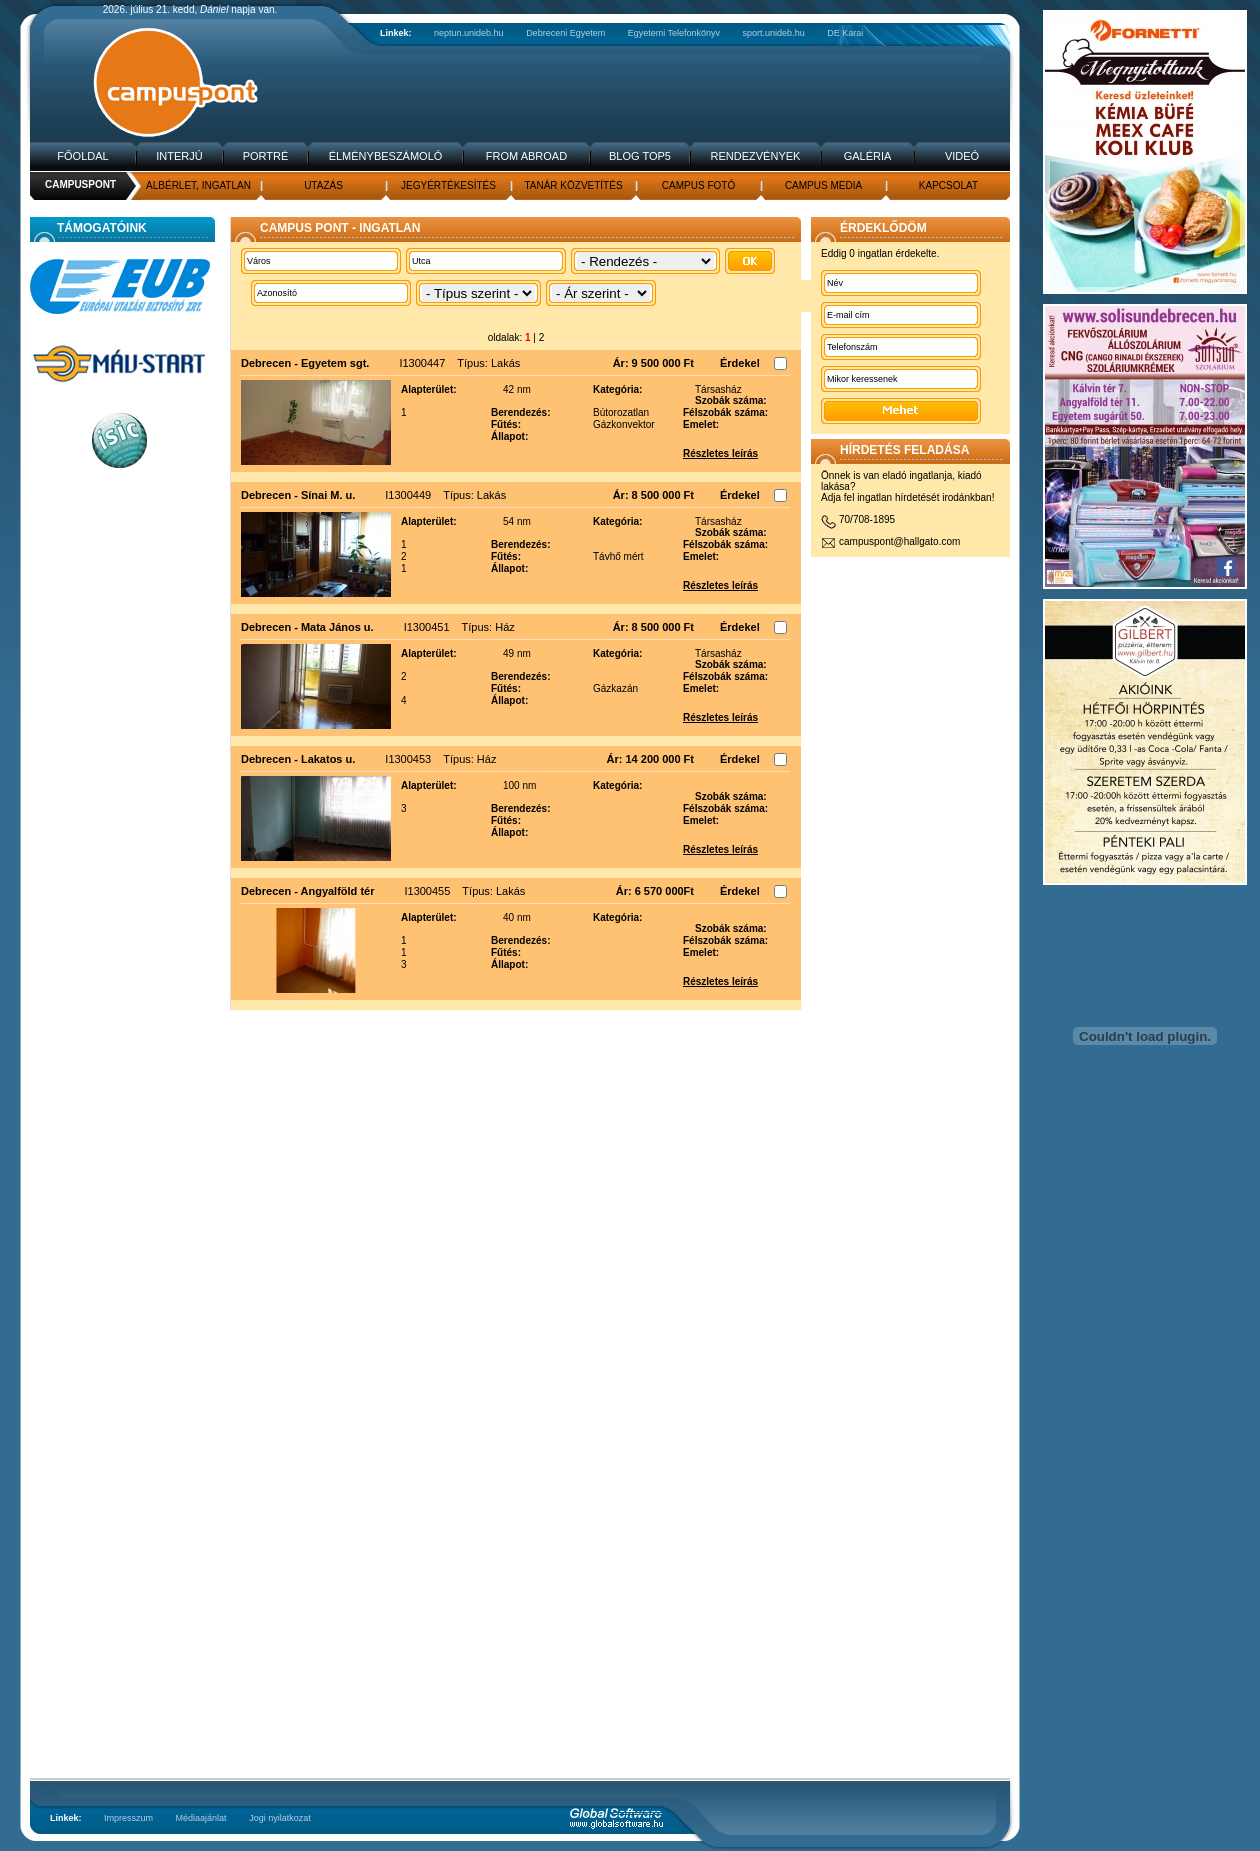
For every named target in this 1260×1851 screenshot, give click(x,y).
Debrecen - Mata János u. (307, 627)
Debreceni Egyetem (565, 33)
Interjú (179, 156)
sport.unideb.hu (774, 33)
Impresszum (128, 1818)
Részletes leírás (720, 453)
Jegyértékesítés (448, 185)
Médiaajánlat (201, 1818)
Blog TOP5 (640, 156)
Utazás (323, 185)
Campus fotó (698, 185)
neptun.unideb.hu (469, 33)
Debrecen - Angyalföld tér (307, 891)
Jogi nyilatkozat (280, 1818)
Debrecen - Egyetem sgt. (305, 363)
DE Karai (845, 33)
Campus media (823, 185)
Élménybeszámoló (386, 156)
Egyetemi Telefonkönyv (674, 33)
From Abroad (526, 156)
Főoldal (82, 156)
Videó (962, 156)
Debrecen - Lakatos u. (298, 759)
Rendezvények (756, 156)
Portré (266, 156)
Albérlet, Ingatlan (198, 185)
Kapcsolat (948, 185)
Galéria (868, 156)
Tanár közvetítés (573, 185)
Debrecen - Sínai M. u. (298, 495)
